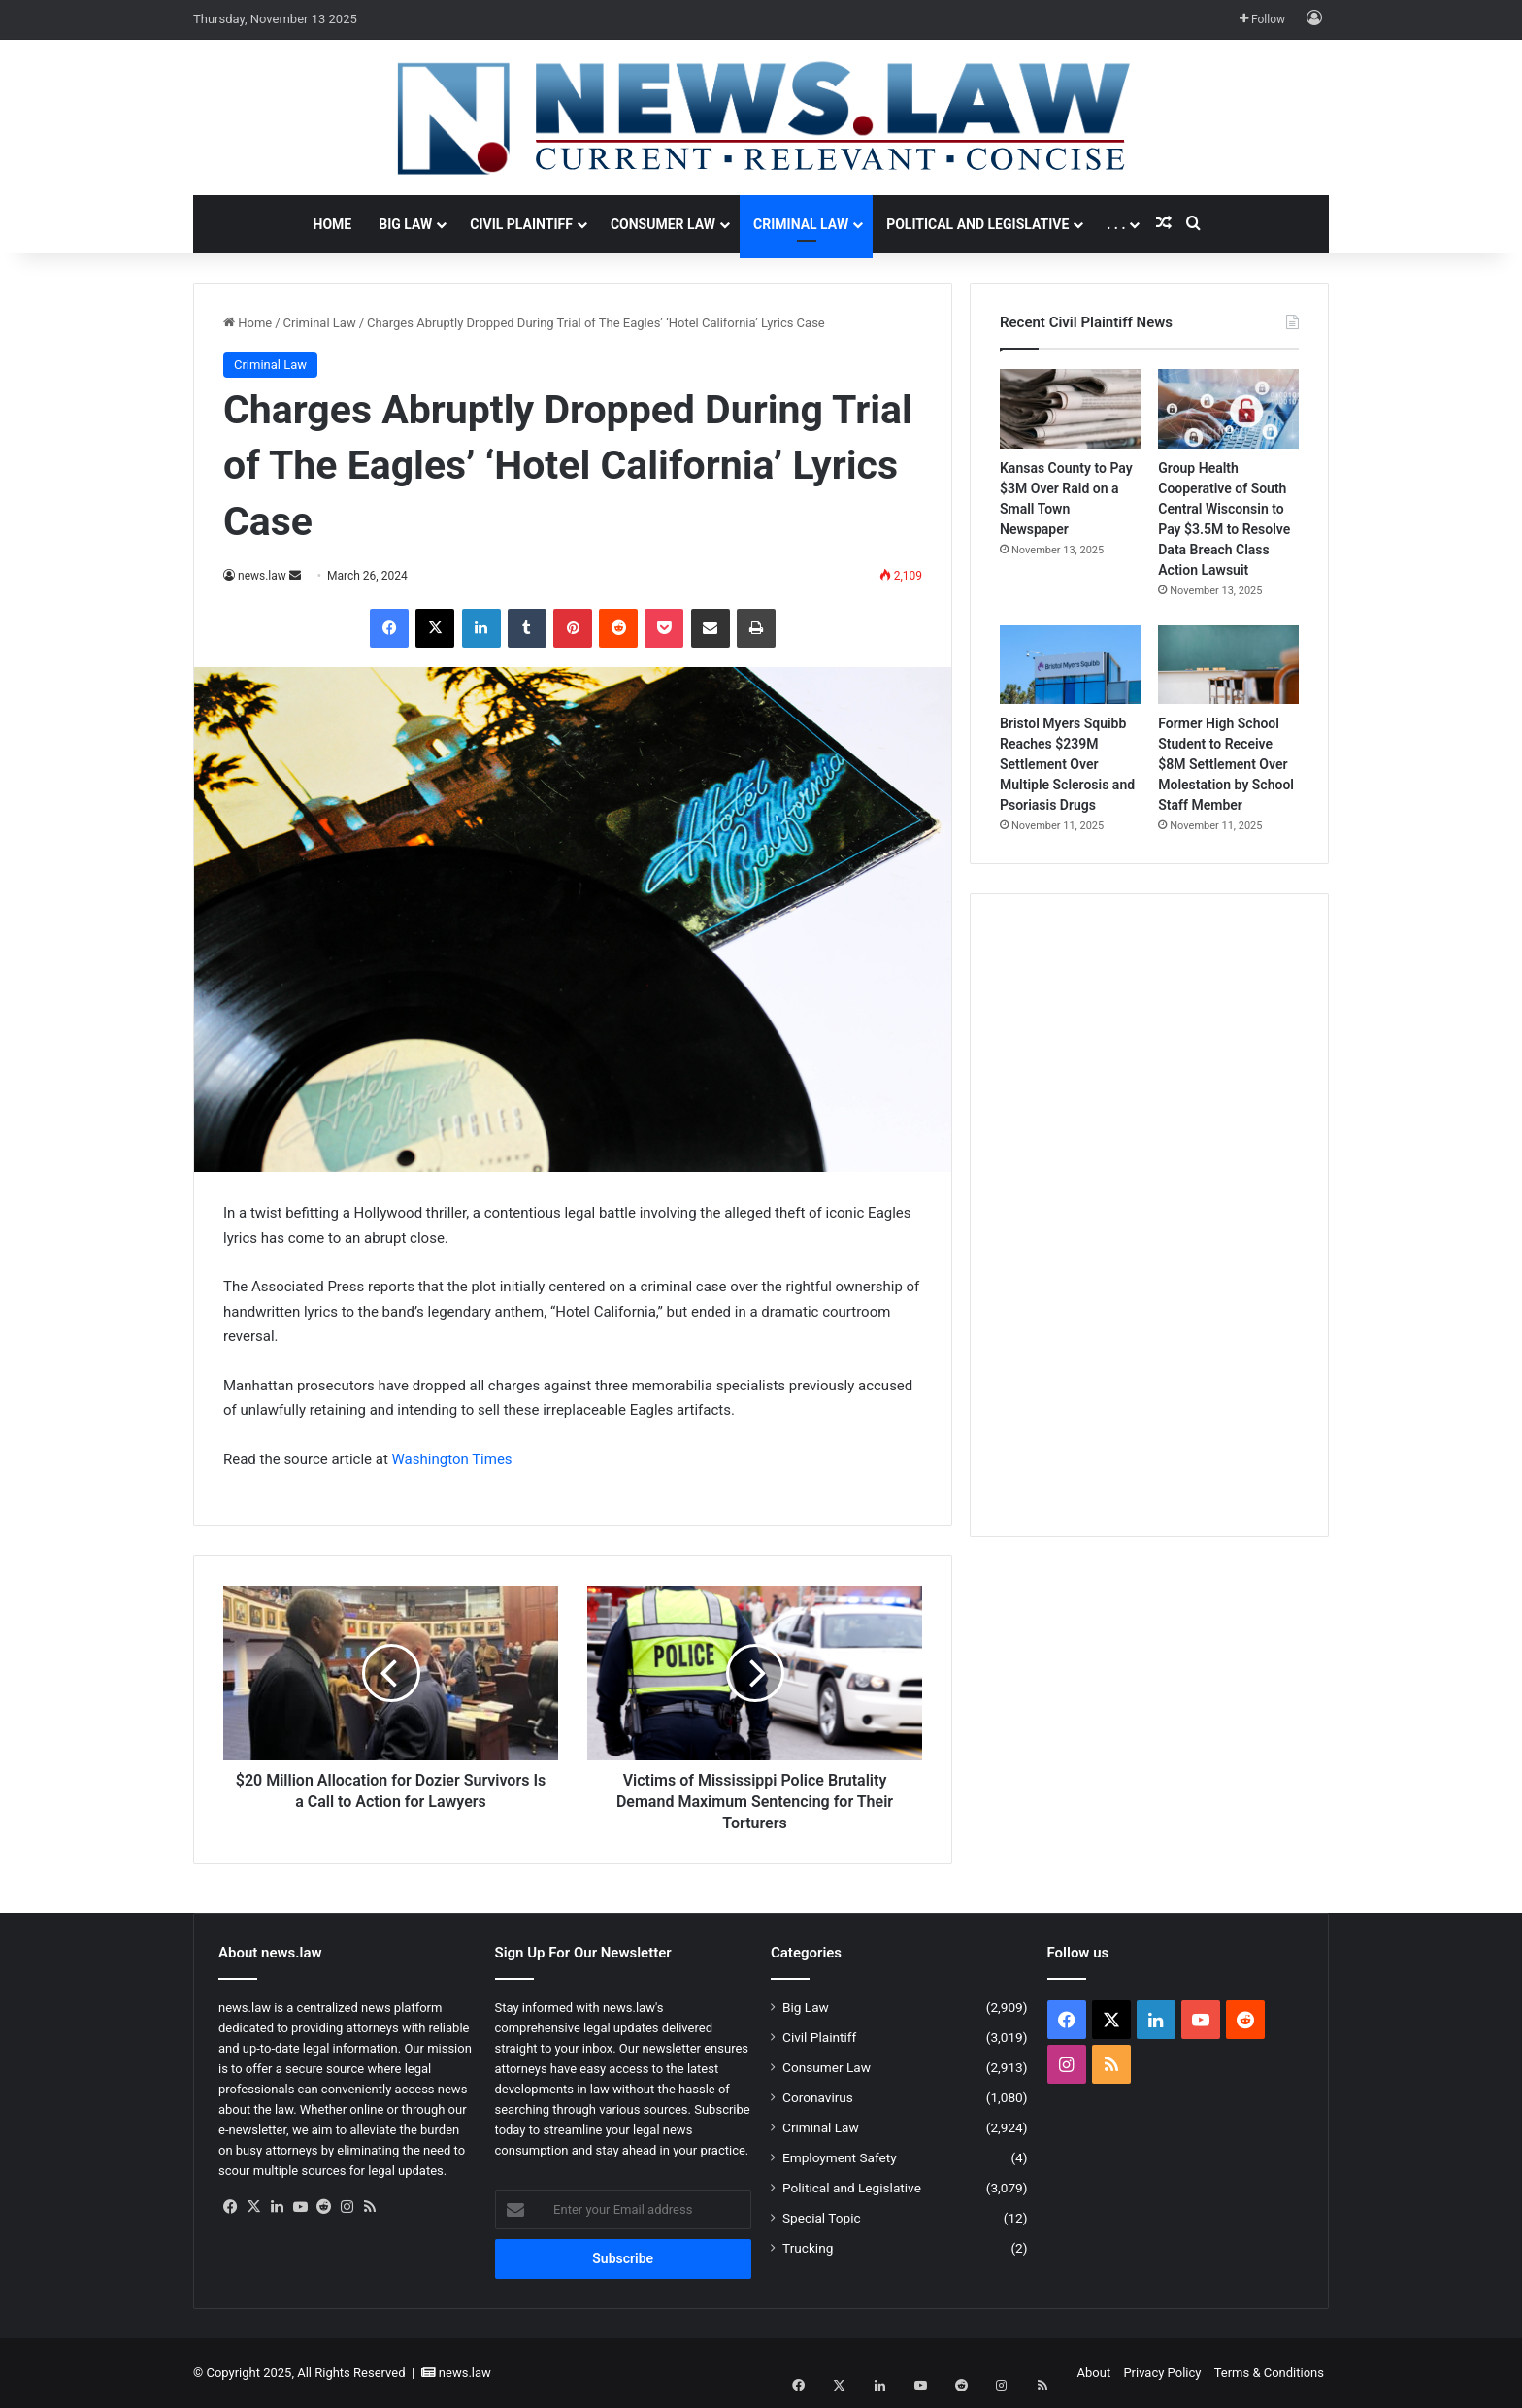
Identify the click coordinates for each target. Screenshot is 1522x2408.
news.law (262, 576)
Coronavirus (817, 2097)
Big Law (405, 224)
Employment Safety (839, 2157)
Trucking (807, 2248)
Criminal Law (800, 224)
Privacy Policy (1162, 2372)
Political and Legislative (977, 224)
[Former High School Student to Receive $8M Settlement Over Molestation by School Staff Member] (1228, 665)
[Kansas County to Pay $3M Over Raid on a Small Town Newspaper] (1070, 409)
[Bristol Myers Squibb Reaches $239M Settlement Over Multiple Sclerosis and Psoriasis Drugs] (1070, 665)
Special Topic (821, 2217)
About (1094, 2372)
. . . (1116, 224)
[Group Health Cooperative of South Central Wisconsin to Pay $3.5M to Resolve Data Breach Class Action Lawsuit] (1228, 409)
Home (333, 224)
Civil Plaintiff (521, 224)
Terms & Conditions (1269, 2372)
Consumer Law (663, 224)
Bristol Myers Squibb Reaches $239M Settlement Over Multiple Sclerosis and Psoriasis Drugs (1067, 764)
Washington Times (452, 1459)
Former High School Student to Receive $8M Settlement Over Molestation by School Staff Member (1226, 764)
